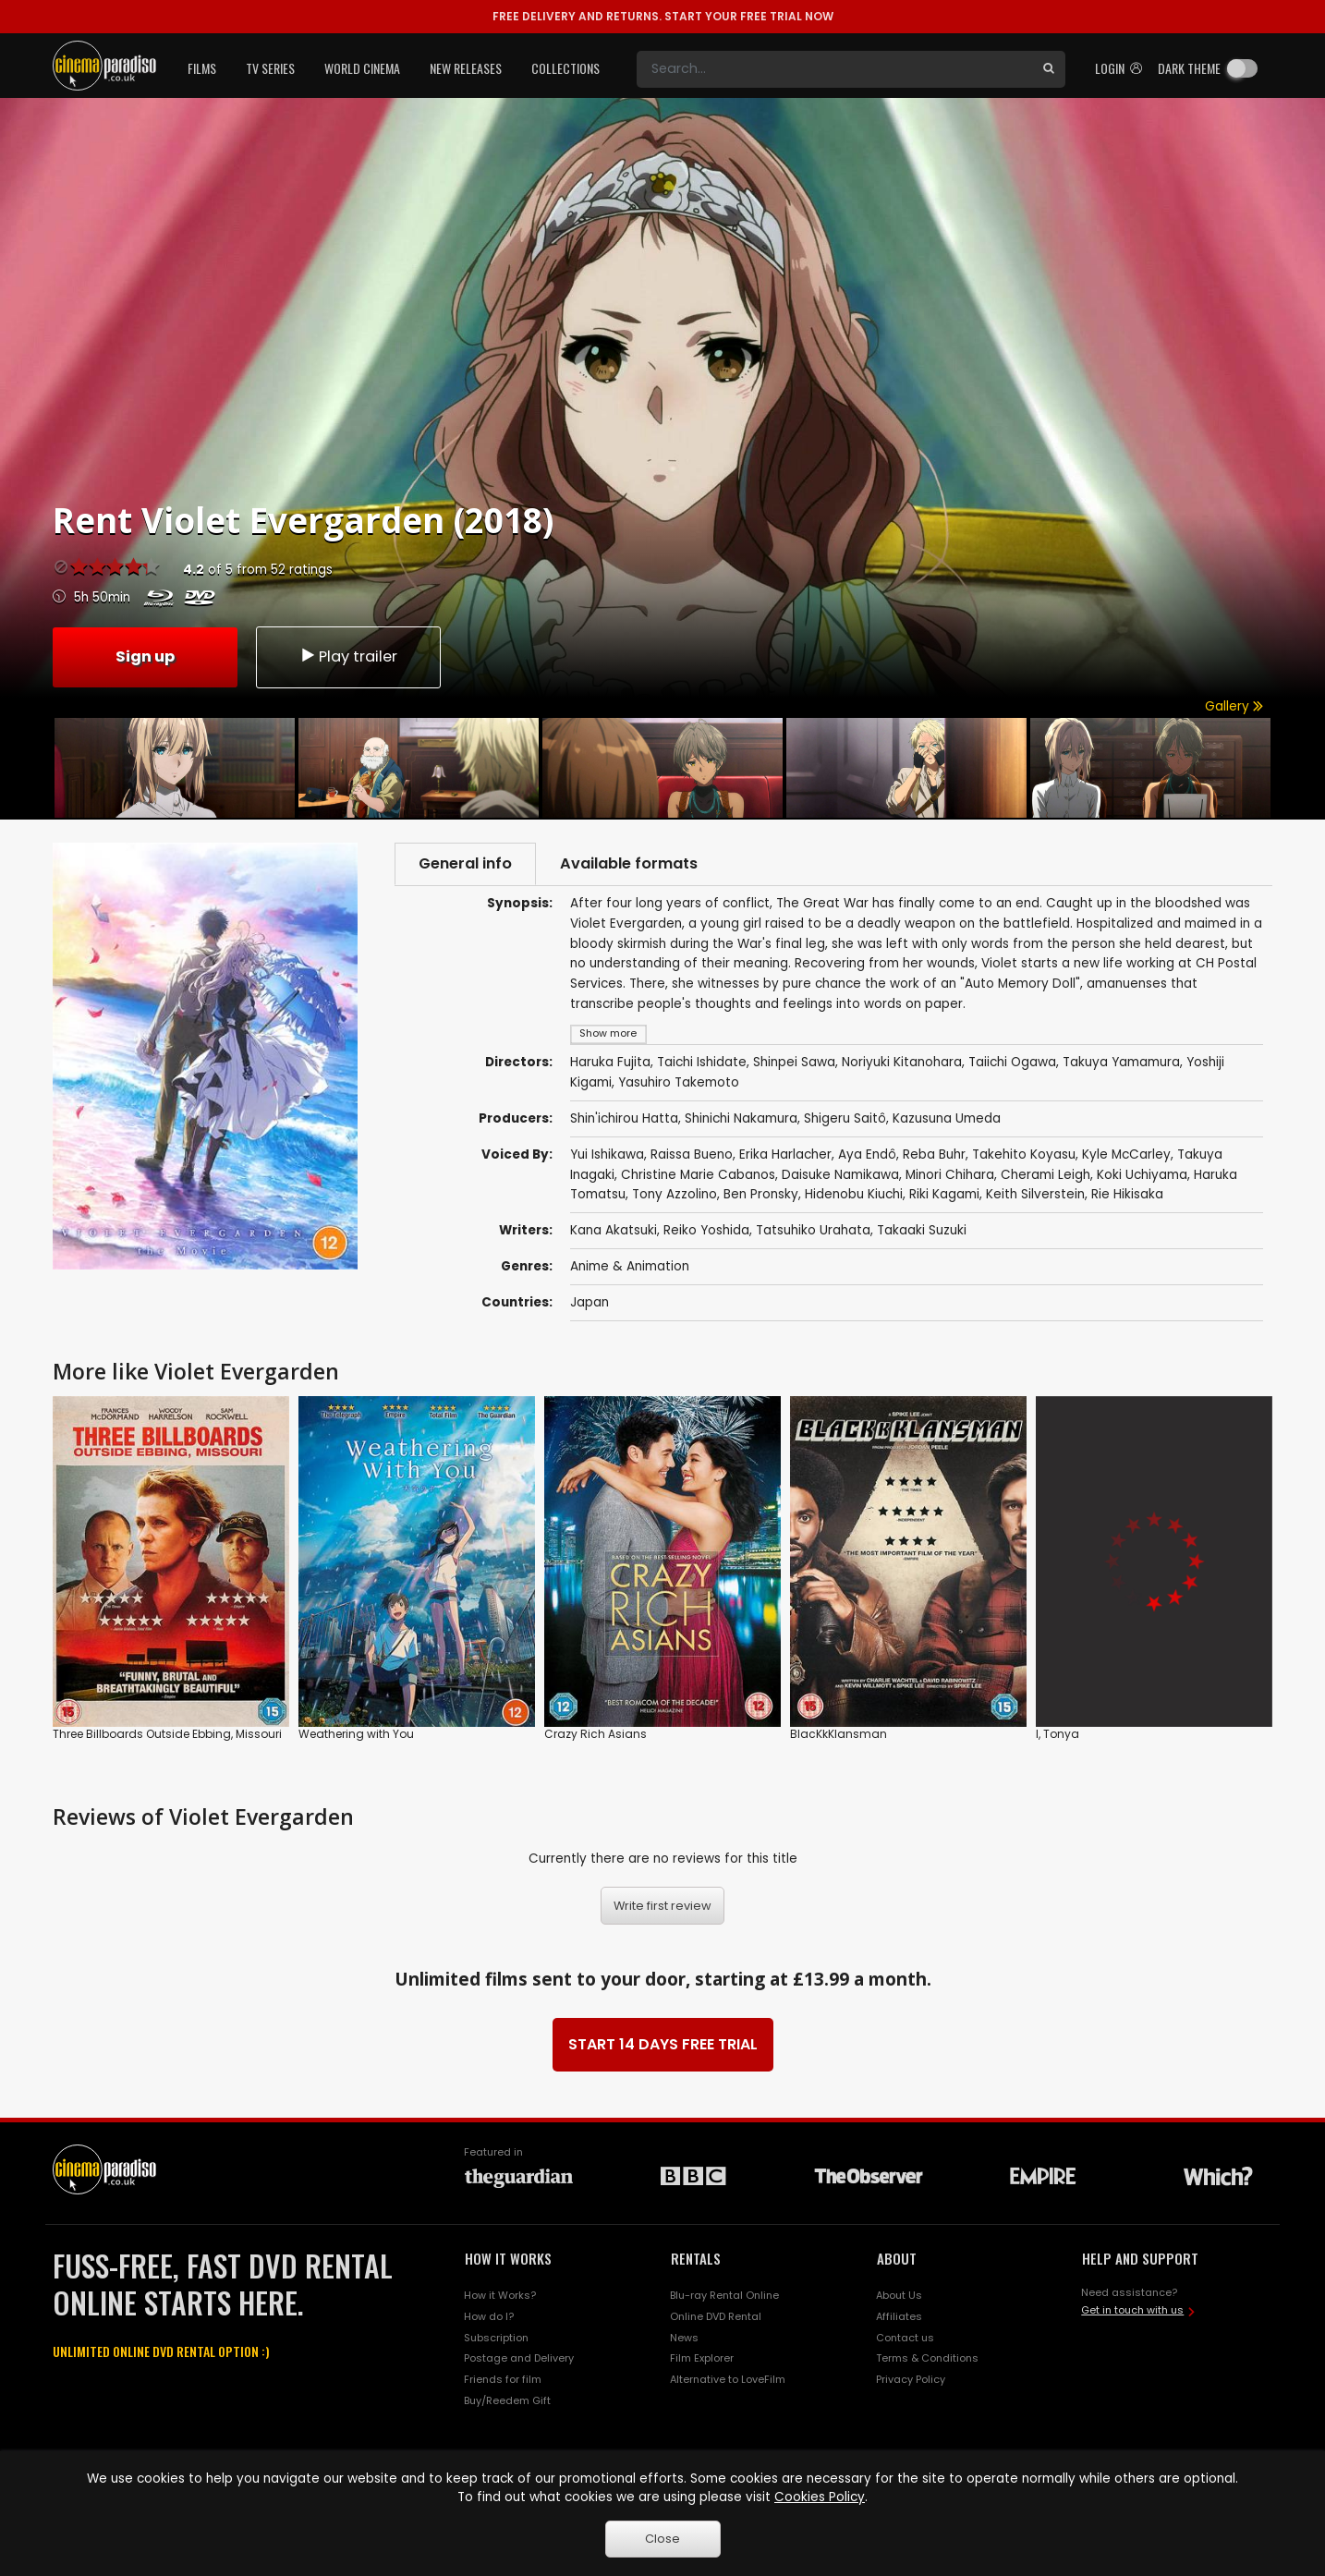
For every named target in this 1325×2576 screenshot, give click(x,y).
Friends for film (502, 2379)
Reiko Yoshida (706, 1230)
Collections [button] (565, 68)
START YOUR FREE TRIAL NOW (662, 16)
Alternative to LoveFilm (727, 2379)
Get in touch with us (1132, 2310)
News (684, 2337)
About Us (899, 2295)
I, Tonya (1057, 1734)
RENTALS (696, 2258)
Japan (589, 1302)
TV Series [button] (270, 68)
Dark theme (1189, 68)
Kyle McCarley (1126, 1154)
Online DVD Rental (715, 2316)
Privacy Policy (910, 2379)
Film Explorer (702, 2358)
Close (662, 2538)
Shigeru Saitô (845, 1118)
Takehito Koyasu (1024, 1154)
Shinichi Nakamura (741, 1118)
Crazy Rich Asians (595, 1734)
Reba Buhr (934, 1154)
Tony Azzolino (674, 1194)
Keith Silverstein (1035, 1194)
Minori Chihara (950, 1175)
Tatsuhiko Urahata (813, 1230)
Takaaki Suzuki (921, 1230)
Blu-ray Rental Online (724, 2295)
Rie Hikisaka (1127, 1194)
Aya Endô (867, 1154)
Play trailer (348, 656)
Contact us (905, 2337)
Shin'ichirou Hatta (624, 1118)
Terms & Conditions (927, 2358)
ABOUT (897, 2258)
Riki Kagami (944, 1194)
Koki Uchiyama (1142, 1175)
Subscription (496, 2337)
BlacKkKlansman (838, 1734)
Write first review (662, 1906)
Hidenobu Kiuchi (854, 1194)
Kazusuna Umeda (947, 1118)
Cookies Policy (819, 2497)
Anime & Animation (629, 1266)
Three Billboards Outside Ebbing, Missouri (167, 1734)
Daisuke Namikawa (840, 1175)
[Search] (834, 69)
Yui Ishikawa (607, 1154)
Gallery (1234, 706)
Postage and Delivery (519, 2358)
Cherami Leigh (1045, 1175)
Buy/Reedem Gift (507, 2400)
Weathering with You (356, 1734)
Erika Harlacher (785, 1154)
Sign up (145, 656)
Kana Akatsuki (613, 1230)
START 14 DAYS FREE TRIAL (663, 2044)
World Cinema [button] (362, 68)
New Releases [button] (466, 68)
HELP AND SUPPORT (1140, 2258)
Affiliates (899, 2316)
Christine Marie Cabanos (698, 1175)
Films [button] (202, 68)
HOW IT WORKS (508, 2258)
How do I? (489, 2316)
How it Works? (500, 2295)
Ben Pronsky (760, 1194)
